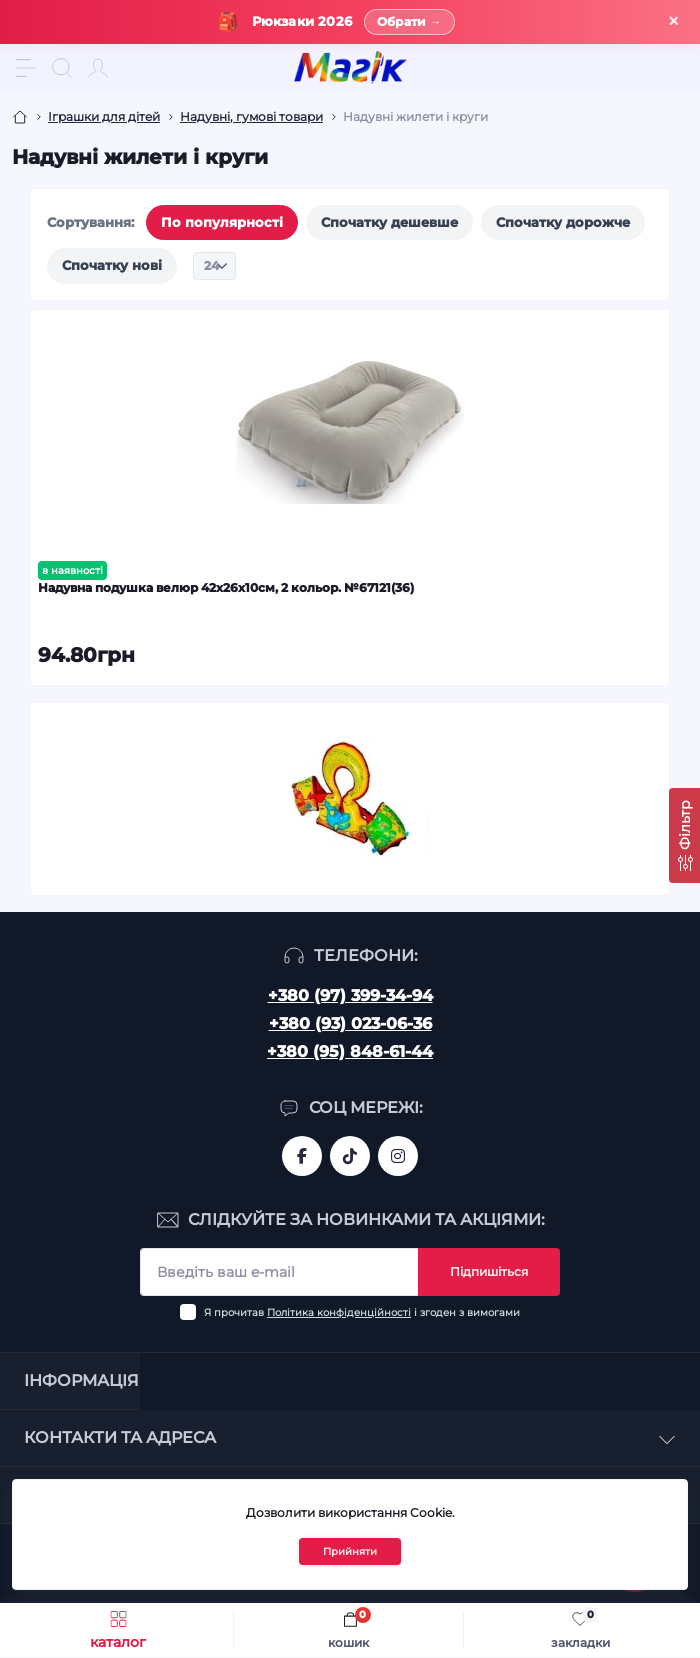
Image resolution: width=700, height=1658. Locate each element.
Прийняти (350, 1551)
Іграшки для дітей (104, 116)
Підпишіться (489, 1271)
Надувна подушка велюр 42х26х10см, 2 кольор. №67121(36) (226, 587)
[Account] (98, 68)
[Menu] (26, 68)
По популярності (222, 222)
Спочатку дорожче (563, 222)
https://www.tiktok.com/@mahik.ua (350, 1156)
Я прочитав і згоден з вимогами (362, 1312)
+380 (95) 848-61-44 (350, 1051)
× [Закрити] (673, 21)
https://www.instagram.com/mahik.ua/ (398, 1156)
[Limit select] (214, 266)
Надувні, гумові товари (251, 116)
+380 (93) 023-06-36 (350, 1023)
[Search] (62, 68)
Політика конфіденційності (339, 1312)
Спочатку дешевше (389, 222)
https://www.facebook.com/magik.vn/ (302, 1156)
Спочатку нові (112, 265)
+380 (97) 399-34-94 (350, 995)
